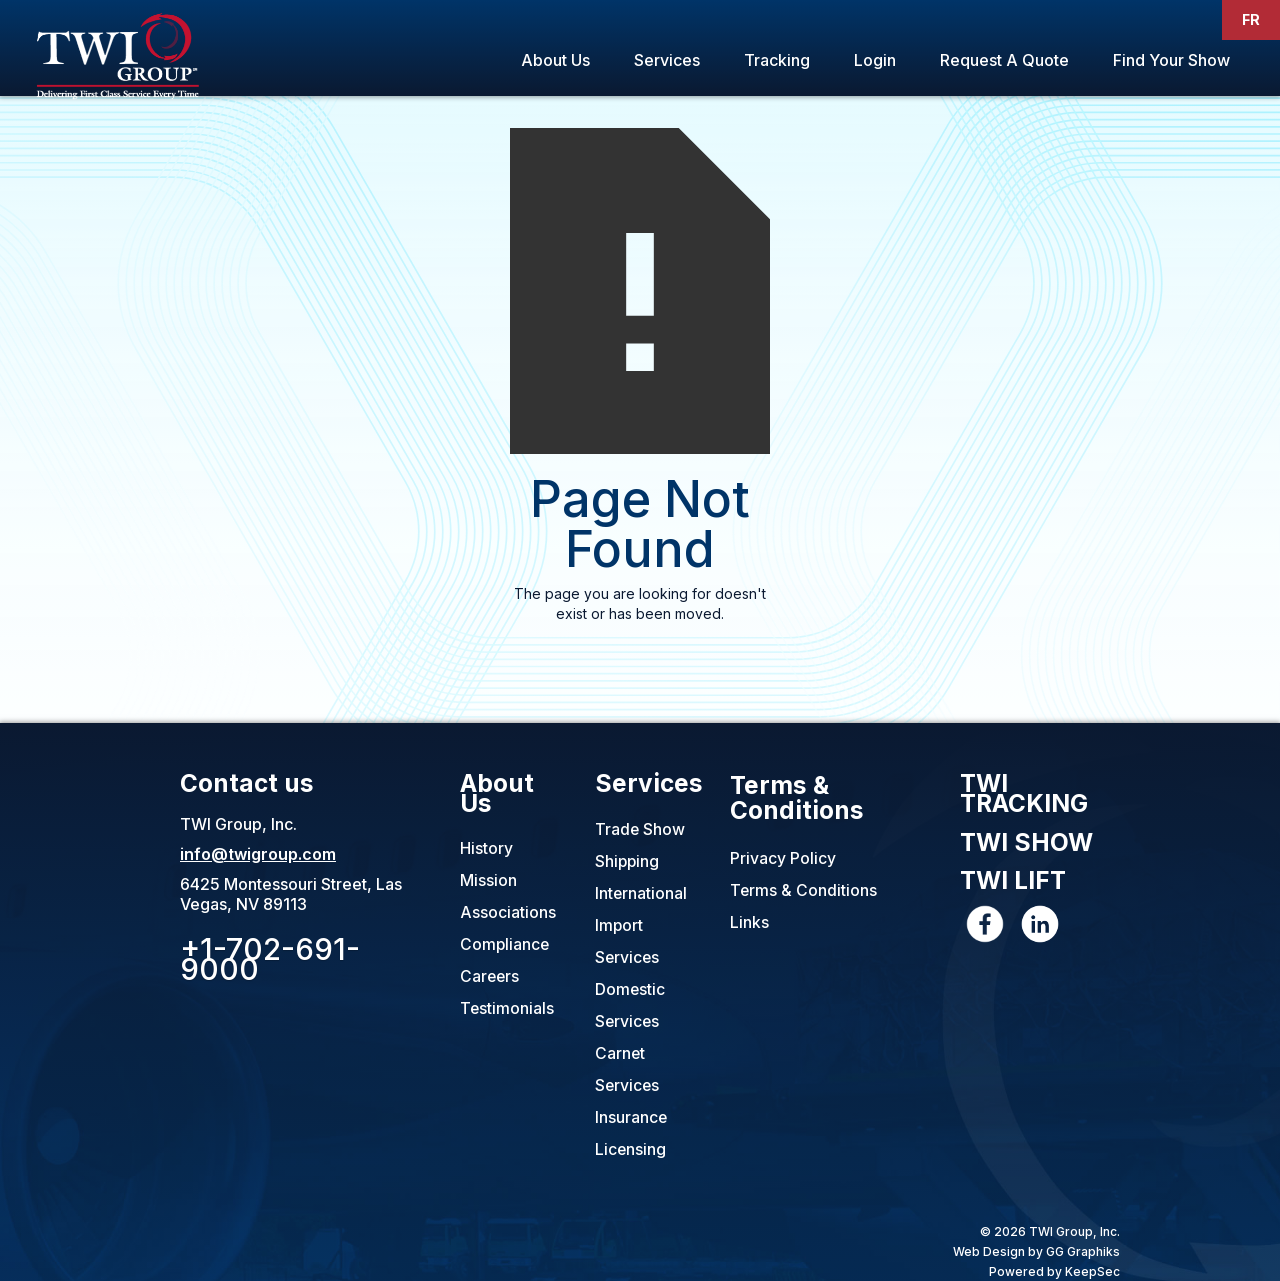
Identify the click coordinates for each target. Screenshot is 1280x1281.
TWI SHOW (1028, 845)
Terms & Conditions (797, 798)
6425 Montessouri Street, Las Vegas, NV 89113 (291, 893)
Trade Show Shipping (640, 845)
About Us (555, 60)
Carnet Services (628, 1069)
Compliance (505, 945)
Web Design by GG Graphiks (1036, 1250)
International (641, 893)
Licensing (631, 1149)
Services (667, 60)
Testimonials (507, 1009)
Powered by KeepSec (1054, 1270)
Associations (508, 913)
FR (1251, 19)
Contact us (247, 783)
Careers (490, 977)
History (486, 849)
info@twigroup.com (258, 853)
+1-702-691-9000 (270, 958)
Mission (488, 881)
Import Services (628, 941)
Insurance (631, 1117)
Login (875, 60)
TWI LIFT (1014, 885)
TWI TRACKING (1026, 795)
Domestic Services (630, 1005)
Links (749, 923)
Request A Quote (1004, 60)
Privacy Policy (783, 859)
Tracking (777, 60)
